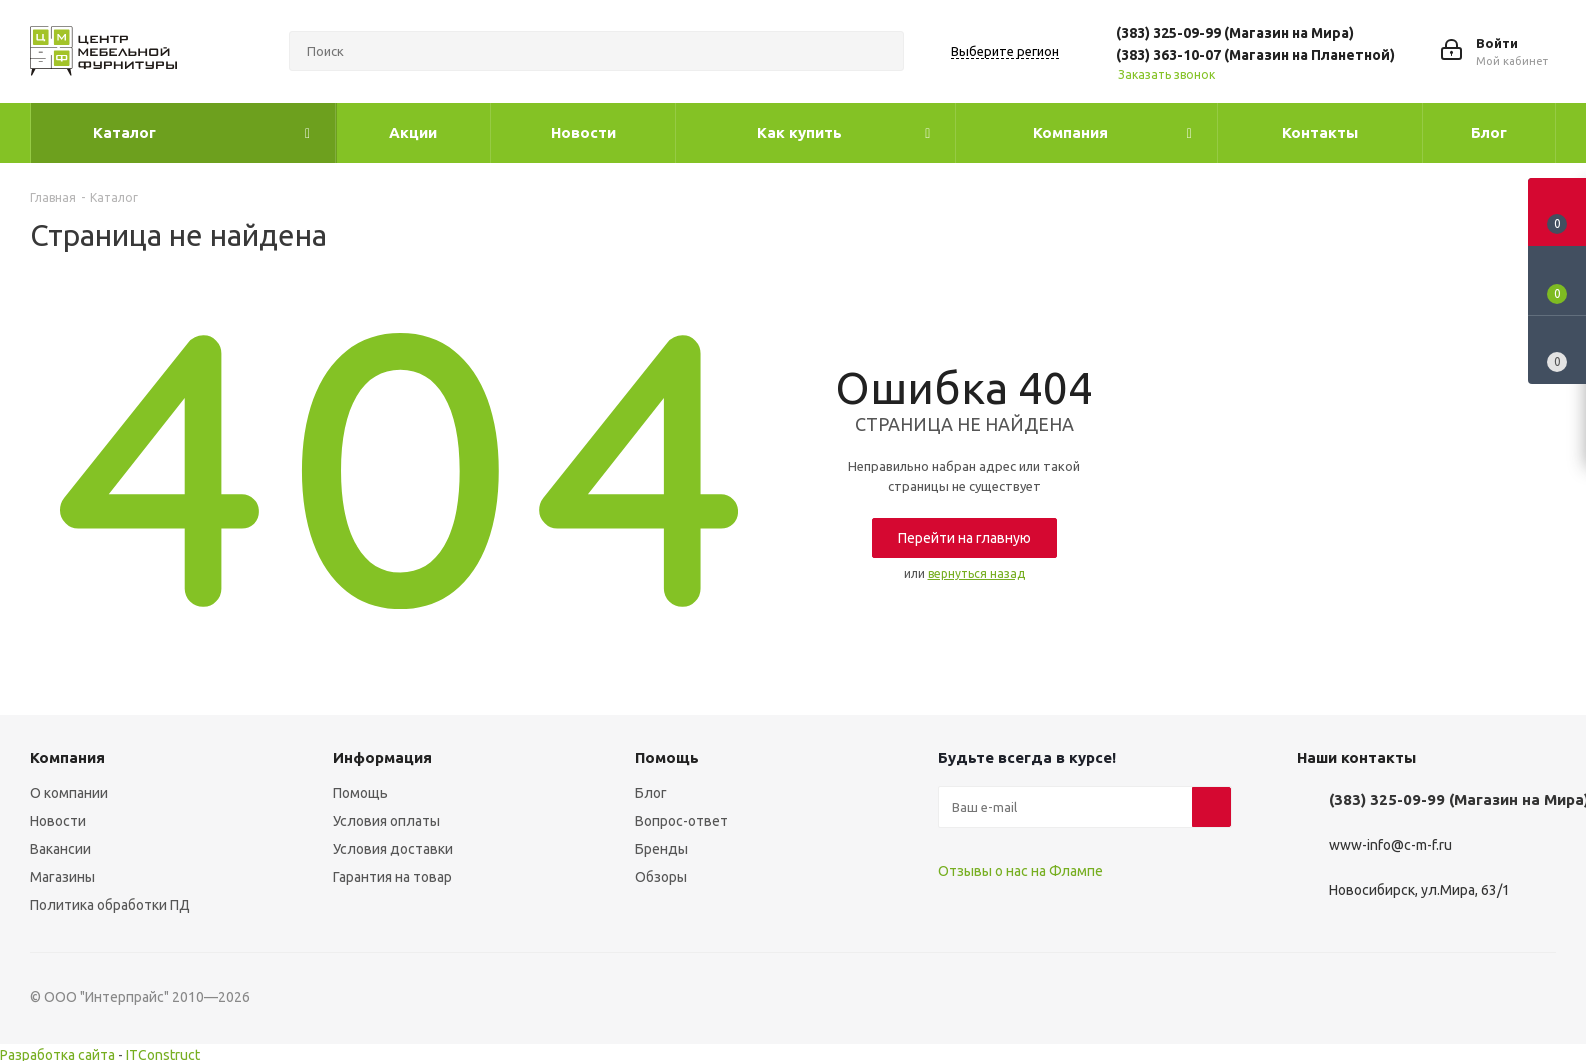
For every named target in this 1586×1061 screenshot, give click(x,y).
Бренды (661, 849)
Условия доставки (393, 849)
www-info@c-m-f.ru (1390, 846)
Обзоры (661, 877)
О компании (69, 793)
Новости (58, 821)
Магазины (62, 877)
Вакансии (60, 849)
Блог (651, 793)
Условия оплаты (386, 821)
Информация (382, 757)
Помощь (360, 793)
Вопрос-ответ (681, 821)
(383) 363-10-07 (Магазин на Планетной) (1255, 55)
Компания (67, 757)
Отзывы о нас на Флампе (1020, 871)
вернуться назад (976, 573)
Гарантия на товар (392, 877)
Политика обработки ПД (110, 905)
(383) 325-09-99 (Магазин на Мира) (1235, 33)
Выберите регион (1005, 51)
